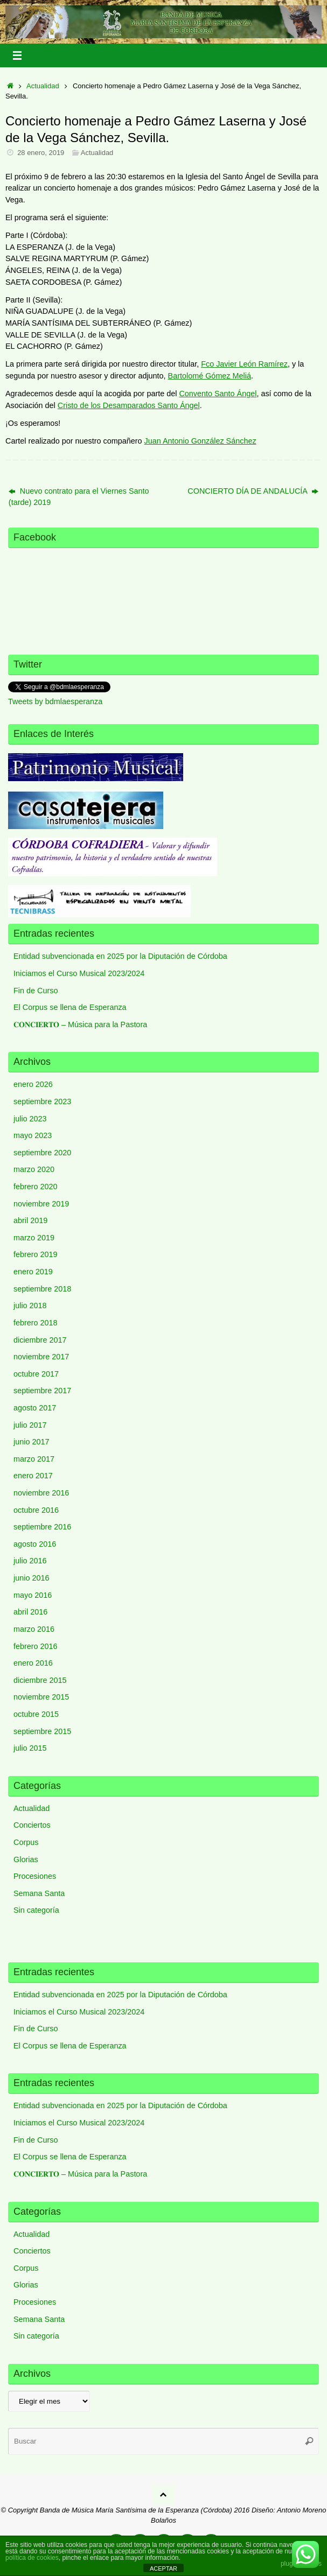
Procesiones (34, 1876)
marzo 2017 (33, 1459)
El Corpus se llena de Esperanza (70, 1007)
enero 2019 (33, 1271)
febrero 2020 (35, 1186)
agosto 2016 (34, 1544)
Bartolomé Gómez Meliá (209, 375)
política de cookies (32, 2557)
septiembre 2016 (42, 1526)
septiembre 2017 (42, 1390)
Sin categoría (36, 1910)
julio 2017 (30, 1425)
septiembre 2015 (42, 1731)
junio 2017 (31, 1441)
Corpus (25, 1842)
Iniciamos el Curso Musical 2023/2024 (78, 973)
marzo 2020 (33, 1169)
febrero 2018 (35, 1322)
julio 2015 (30, 1748)
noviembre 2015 (41, 1697)
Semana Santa (39, 1893)
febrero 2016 (35, 1646)
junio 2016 (31, 1578)
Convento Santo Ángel (217, 393)
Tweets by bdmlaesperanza (55, 701)
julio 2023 (30, 1118)
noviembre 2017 (41, 1356)
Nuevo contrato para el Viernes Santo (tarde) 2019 (79, 497)
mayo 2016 (32, 1595)
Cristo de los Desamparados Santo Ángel (129, 405)
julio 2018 (30, 1305)
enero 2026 (33, 1084)
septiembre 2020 (42, 1152)
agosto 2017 (34, 1407)
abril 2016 (30, 1612)
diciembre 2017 (39, 1340)
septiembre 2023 (42, 1101)
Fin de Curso (35, 990)
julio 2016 (30, 1560)
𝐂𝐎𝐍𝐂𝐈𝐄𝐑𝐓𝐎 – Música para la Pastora (80, 1024)
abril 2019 (30, 1220)
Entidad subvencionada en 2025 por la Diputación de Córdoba (120, 956)
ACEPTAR (163, 2568)
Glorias (25, 1859)
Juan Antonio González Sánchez (200, 441)
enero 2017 (33, 1475)
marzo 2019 (33, 1237)
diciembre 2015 (39, 1680)
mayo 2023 (32, 1135)
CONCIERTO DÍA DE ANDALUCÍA (252, 491)
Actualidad (42, 86)
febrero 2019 (35, 1254)
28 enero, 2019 (40, 153)
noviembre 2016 (41, 1493)
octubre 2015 (36, 1714)
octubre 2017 (36, 1374)
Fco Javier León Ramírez (244, 364)
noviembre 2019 (41, 1203)
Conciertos (32, 1825)
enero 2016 (33, 1663)
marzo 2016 (33, 1629)
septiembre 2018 (42, 1289)
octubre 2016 (36, 1510)
